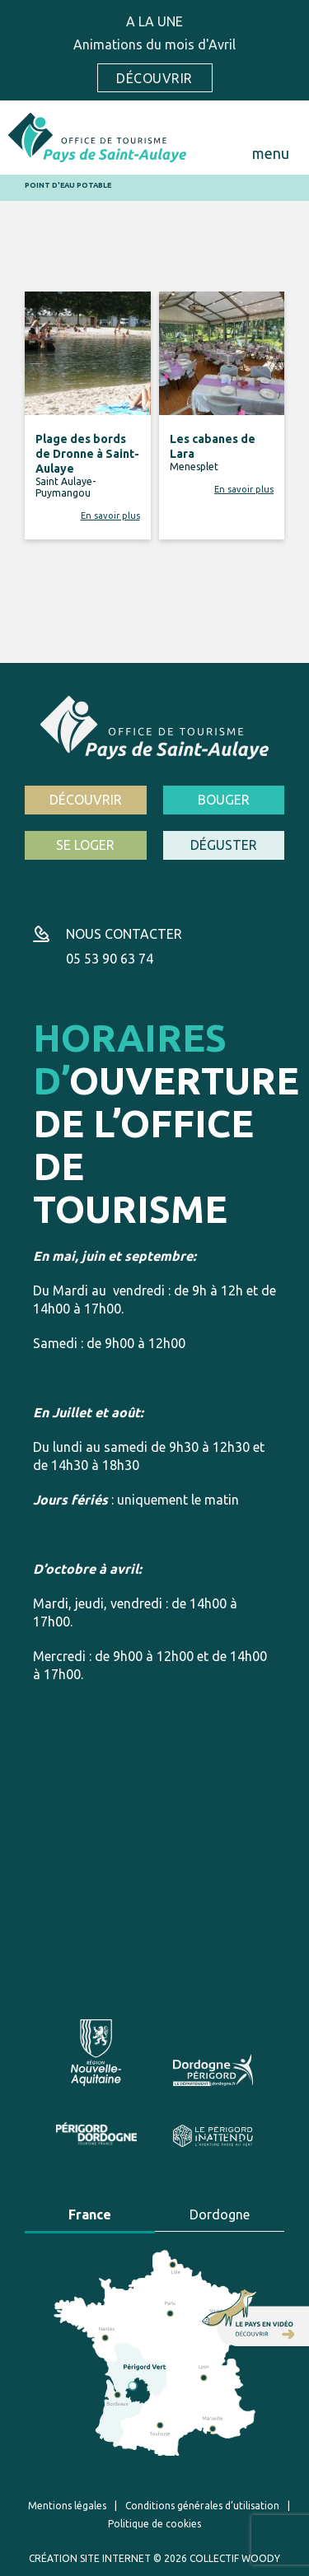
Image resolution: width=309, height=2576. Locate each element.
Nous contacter (124, 933)
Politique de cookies (154, 2523)
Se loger (85, 845)
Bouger (224, 799)
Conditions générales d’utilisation (202, 2505)
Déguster (223, 845)
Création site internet (90, 2558)
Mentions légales (67, 2505)
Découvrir (154, 78)
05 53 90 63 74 (109, 958)
